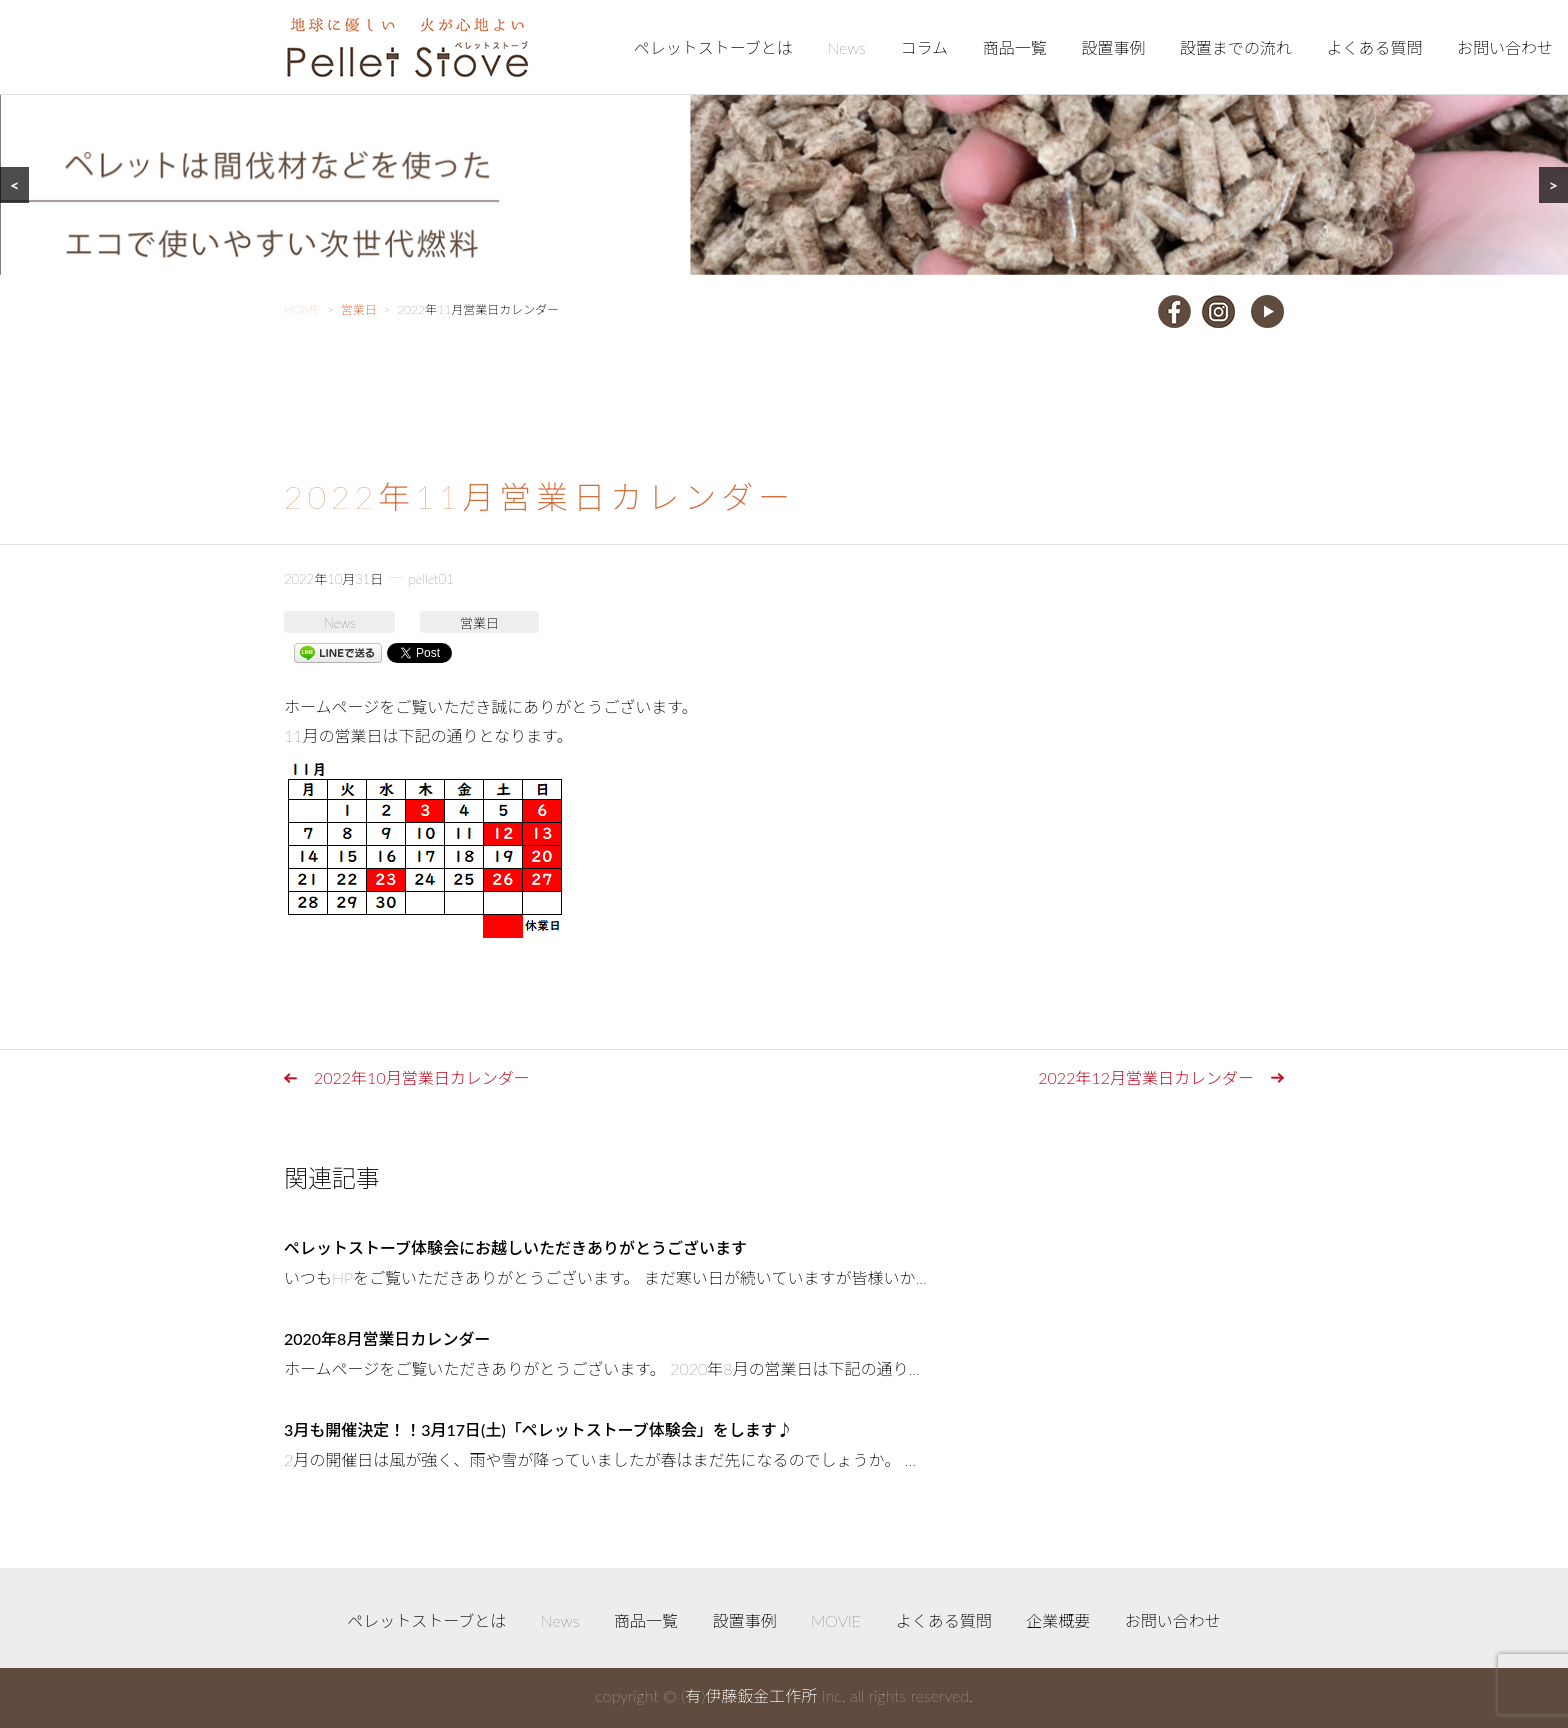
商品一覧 (1015, 47)
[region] (784, 137)
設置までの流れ (1236, 47)
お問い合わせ (1505, 47)
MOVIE (836, 1620)
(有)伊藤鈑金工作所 (749, 1695)
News (846, 47)
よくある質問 (1374, 47)
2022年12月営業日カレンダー (1146, 1077)
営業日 (479, 623)
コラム (925, 47)
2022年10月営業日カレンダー (422, 1077)
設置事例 (1113, 47)
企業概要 (1058, 1620)
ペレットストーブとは (713, 47)
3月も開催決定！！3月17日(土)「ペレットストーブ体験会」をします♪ (538, 1429)
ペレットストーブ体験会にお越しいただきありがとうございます (515, 1247)
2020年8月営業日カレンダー (387, 1338)
